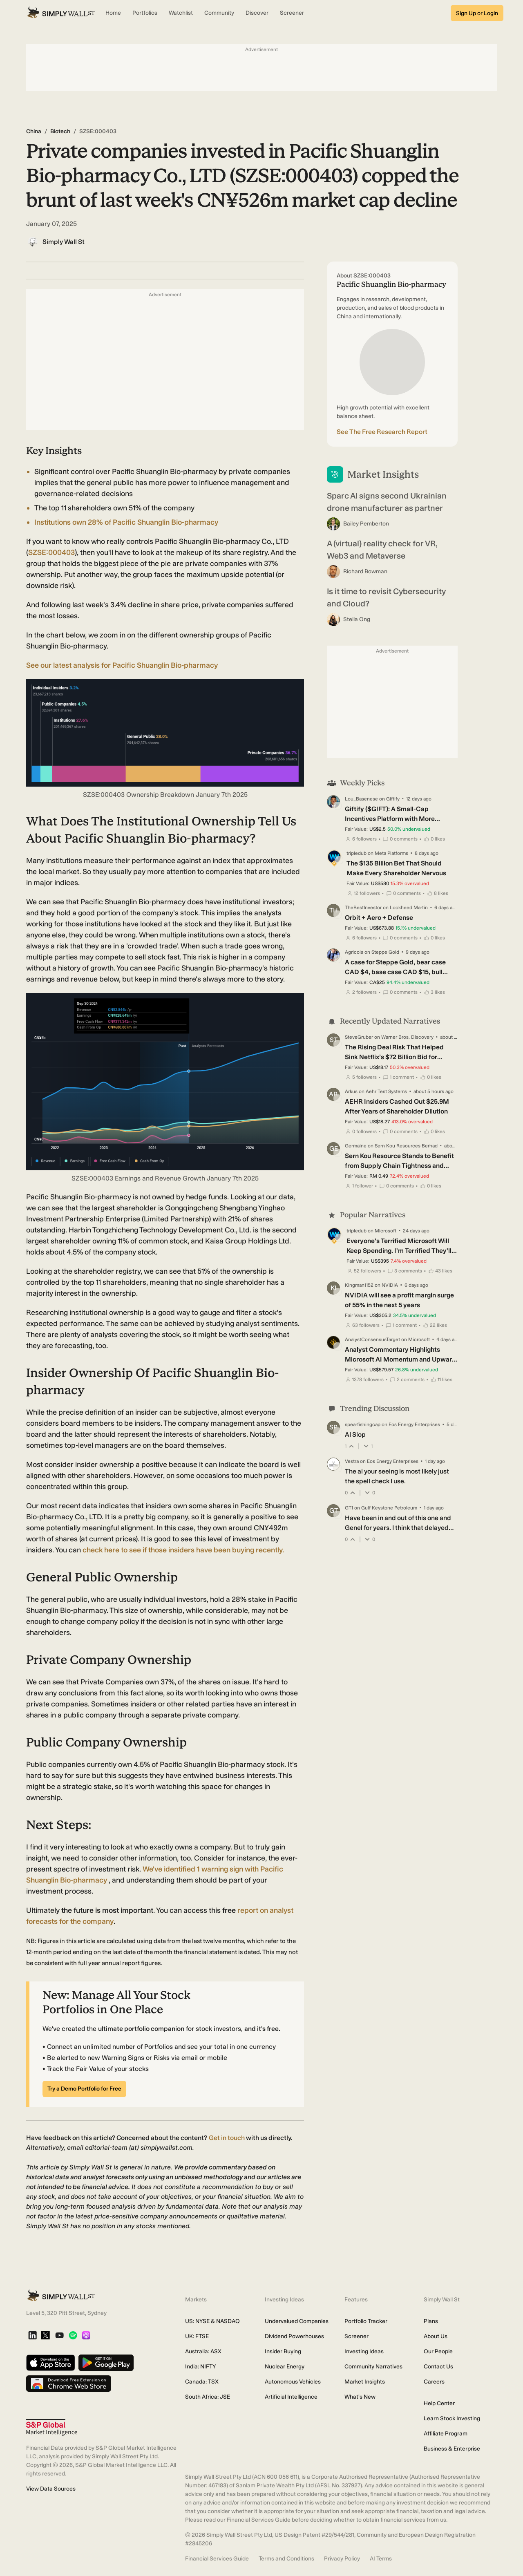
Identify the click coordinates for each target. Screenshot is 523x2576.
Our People (438, 2351)
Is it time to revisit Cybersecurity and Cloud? (386, 597)
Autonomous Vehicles (293, 2381)
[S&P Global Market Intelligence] (51, 2427)
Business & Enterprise (452, 2448)
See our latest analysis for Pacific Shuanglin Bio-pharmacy (122, 665)
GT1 (349, 1508)
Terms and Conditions (286, 2558)
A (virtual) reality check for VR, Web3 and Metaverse (382, 550)
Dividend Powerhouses (294, 2336)
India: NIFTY (200, 2366)
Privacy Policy (342, 2558)
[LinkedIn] (32, 2336)
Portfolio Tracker (365, 2321)
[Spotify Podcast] (73, 2336)
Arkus (351, 1091)
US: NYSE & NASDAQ (212, 2321)
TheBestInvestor (363, 907)
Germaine (356, 1146)
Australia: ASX (203, 2351)
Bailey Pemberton (366, 523)
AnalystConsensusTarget (372, 1339)
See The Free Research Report (382, 432)
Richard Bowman (365, 571)
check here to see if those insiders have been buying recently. (183, 1549)
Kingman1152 (359, 1285)
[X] (45, 2336)
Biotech (60, 131)
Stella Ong (356, 619)
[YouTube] (59, 2335)
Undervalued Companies (297, 2321)
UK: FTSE (197, 2336)
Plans (431, 2321)
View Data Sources (51, 2488)
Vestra (352, 1461)
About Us (435, 2336)
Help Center (439, 2403)
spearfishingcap (362, 1424)
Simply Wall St (63, 242)
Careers (434, 2381)
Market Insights (364, 2381)
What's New (359, 2396)
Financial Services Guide (217, 2558)
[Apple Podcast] (86, 2336)
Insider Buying (283, 2351)
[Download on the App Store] (50, 2363)
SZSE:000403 (51, 552)
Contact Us (438, 2366)
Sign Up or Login (477, 13)
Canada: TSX (202, 2381)
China (33, 131)
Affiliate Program (445, 2433)
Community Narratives (373, 2366)
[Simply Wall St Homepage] (61, 13)
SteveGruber (359, 1037)
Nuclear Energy (284, 2366)
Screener (356, 2336)
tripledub (356, 853)
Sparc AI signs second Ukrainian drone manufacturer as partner (387, 502)
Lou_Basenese (361, 799)
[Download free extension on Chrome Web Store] (68, 2384)
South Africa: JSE (207, 2396)
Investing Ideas (364, 2351)
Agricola (354, 952)
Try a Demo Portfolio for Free (84, 2088)
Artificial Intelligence (291, 2396)
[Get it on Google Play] (106, 2363)
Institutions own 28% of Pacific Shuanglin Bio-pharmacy (126, 522)
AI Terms (381, 2558)
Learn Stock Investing (452, 2418)
